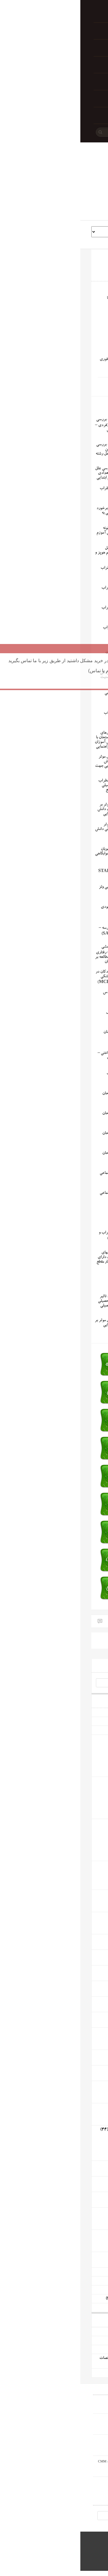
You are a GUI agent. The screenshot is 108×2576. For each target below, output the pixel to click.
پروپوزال (82, 1759)
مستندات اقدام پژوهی (76, 2272)
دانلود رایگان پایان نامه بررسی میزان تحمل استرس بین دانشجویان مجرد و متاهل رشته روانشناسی (38, 451)
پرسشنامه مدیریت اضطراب (40, 488)
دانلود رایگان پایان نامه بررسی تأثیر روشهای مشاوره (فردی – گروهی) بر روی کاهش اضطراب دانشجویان (46, 427)
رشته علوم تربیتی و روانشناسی (70, 1739)
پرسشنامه (85, 1721)
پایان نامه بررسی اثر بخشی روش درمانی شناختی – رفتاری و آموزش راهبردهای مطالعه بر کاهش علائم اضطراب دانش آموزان (46, 954)
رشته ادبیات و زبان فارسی (73, 1938)
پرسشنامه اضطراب (47, 1213)
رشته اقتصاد (84, 1894)
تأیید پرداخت (51, 47)
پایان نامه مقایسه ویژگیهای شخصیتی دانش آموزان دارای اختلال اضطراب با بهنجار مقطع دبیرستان (38, 1260)
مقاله (85, 1765)
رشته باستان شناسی (78, 2016)
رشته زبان (85, 2032)
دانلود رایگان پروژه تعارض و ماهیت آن (63, 2373)
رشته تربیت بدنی (80, 1865)
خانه (52, 14)
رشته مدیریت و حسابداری (73, 1781)
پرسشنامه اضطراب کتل (43, 1012)
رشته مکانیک (83, 2212)
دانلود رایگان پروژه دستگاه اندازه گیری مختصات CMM (50, 2462)
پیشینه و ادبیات (81, 1730)
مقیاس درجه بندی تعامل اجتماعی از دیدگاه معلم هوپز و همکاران (38, 553)
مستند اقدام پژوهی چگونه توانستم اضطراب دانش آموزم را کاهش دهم (38, 533)
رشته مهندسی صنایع (78, 2234)
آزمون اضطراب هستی (44, 1276)
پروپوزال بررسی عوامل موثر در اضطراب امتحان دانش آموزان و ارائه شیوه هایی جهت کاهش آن (38, 764)
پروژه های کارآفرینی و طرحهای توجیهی (62, 2298)
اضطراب (66, 386)
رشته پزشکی (83, 1954)
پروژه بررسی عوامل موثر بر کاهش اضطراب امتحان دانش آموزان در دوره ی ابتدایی (39, 809)
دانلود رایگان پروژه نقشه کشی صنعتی (64, 2349)
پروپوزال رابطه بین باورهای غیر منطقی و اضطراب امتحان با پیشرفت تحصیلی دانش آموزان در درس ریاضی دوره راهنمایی (37, 740)
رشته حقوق (84, 1916)
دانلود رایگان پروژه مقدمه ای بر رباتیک (63, 2331)
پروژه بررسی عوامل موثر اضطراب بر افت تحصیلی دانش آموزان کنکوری (38, 829)
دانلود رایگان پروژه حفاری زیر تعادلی (64, 2340)
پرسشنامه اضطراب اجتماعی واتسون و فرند (40, 1195)
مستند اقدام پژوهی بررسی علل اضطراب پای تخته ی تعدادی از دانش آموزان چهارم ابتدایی (38, 473)
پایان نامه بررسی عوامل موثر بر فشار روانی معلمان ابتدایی (37, 1322)
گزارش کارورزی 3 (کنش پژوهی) (67, 2289)
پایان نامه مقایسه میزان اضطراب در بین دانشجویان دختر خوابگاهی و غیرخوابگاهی (38, 849)
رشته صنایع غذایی (79, 2256)
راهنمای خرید (51, 98)
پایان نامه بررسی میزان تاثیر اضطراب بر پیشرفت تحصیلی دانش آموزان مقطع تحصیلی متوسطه (39, 1303)
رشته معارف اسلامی (78, 1969)
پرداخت (52, 31)
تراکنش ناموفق (51, 81)
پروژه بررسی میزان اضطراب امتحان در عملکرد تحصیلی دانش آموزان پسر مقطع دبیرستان (39, 788)
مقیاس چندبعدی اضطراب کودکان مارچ (41, 630)
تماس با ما (51, 115)
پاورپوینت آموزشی (78, 2307)
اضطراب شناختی (45, 386)
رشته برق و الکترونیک (76, 2107)
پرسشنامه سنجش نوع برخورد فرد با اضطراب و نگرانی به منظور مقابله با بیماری (38, 513)
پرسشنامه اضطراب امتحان (41, 1153)
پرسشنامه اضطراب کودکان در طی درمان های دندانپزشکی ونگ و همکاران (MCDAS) (38, 977)
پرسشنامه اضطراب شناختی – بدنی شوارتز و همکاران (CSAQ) (39, 1058)
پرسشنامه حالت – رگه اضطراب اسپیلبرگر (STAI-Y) (39, 871)
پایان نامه (82, 1745)
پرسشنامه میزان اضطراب (42, 713)
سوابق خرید (52, 64)
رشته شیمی (84, 2069)
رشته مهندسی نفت (79, 2196)
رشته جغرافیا (83, 2001)
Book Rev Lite (41, 2558)
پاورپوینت (81, 1772)
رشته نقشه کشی (81, 2180)
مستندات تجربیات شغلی (74, 2281)
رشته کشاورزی (81, 2085)
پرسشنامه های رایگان (76, 1712)
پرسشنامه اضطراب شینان (42, 1032)
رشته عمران (84, 2165)
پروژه (84, 1752)
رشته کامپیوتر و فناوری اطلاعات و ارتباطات (61, 2129)
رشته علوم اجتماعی (78, 1823)
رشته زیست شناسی (78, 2054)
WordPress (87, 2558)
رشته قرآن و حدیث (78, 1985)
